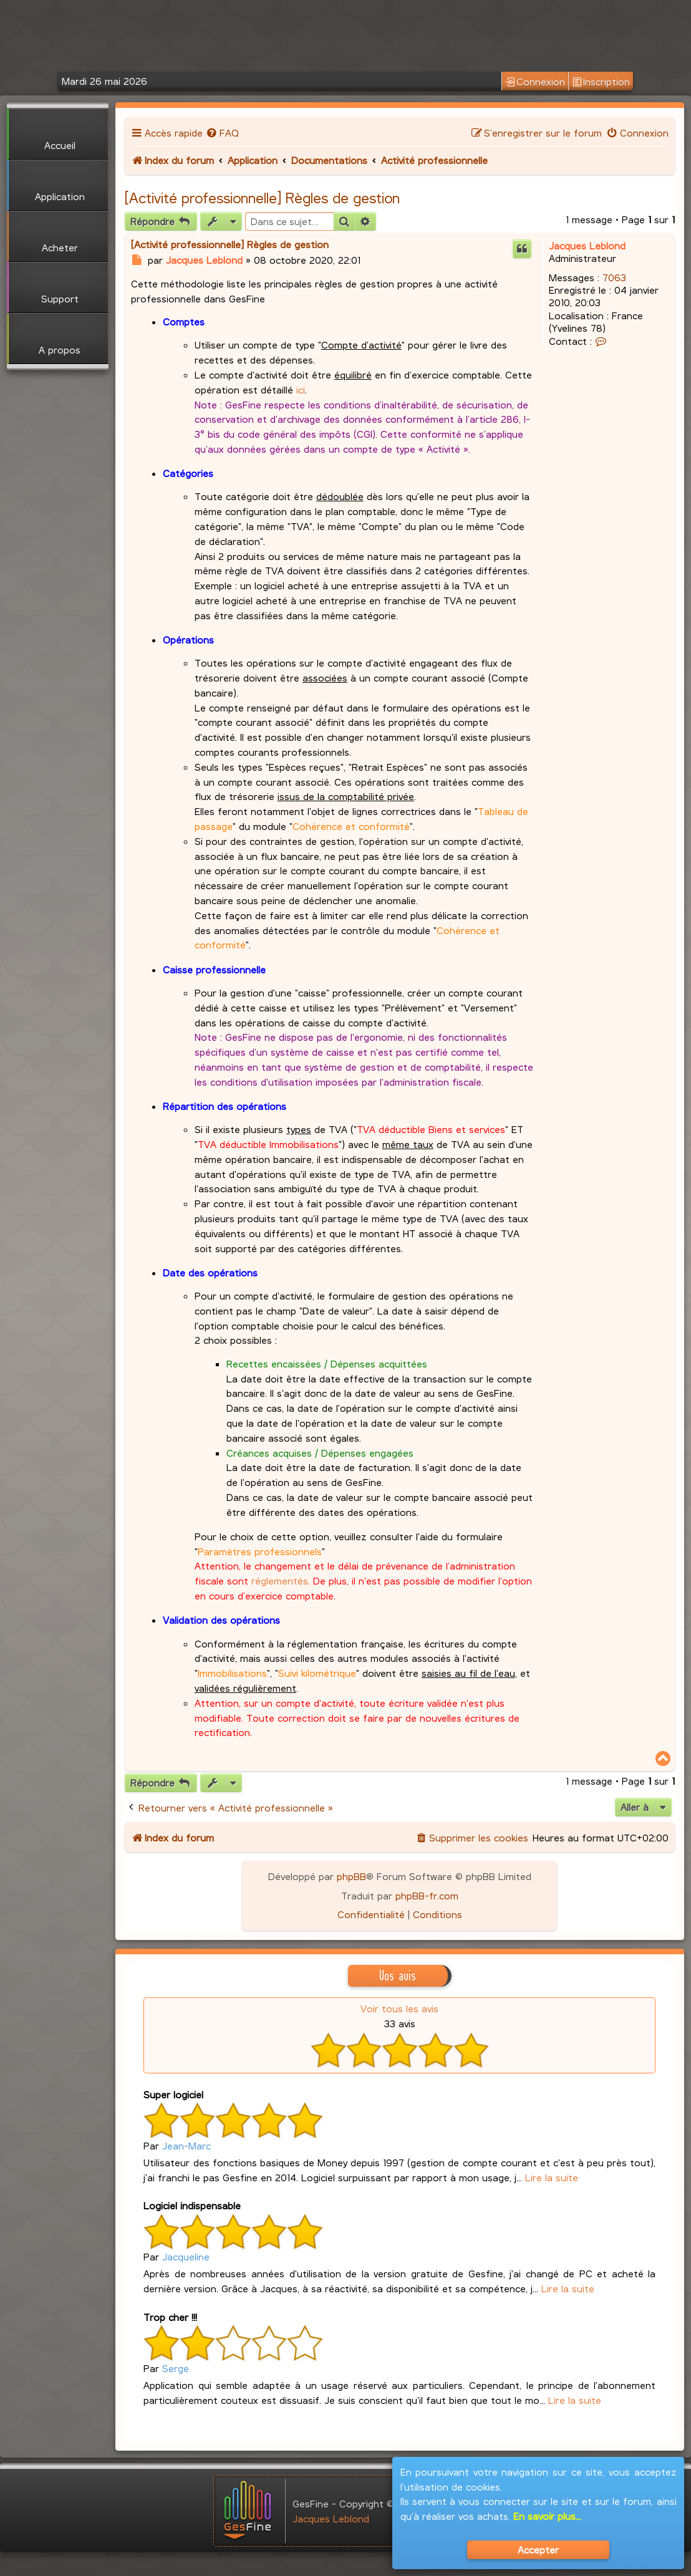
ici (300, 389)
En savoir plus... (547, 2516)
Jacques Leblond (587, 245)
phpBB (351, 1876)
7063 (614, 277)
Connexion (534, 81)
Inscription (601, 81)
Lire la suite (551, 2177)
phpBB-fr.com (426, 1895)
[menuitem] (222, 132)
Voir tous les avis (399, 2008)
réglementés (279, 1580)
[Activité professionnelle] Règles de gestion (262, 197)
